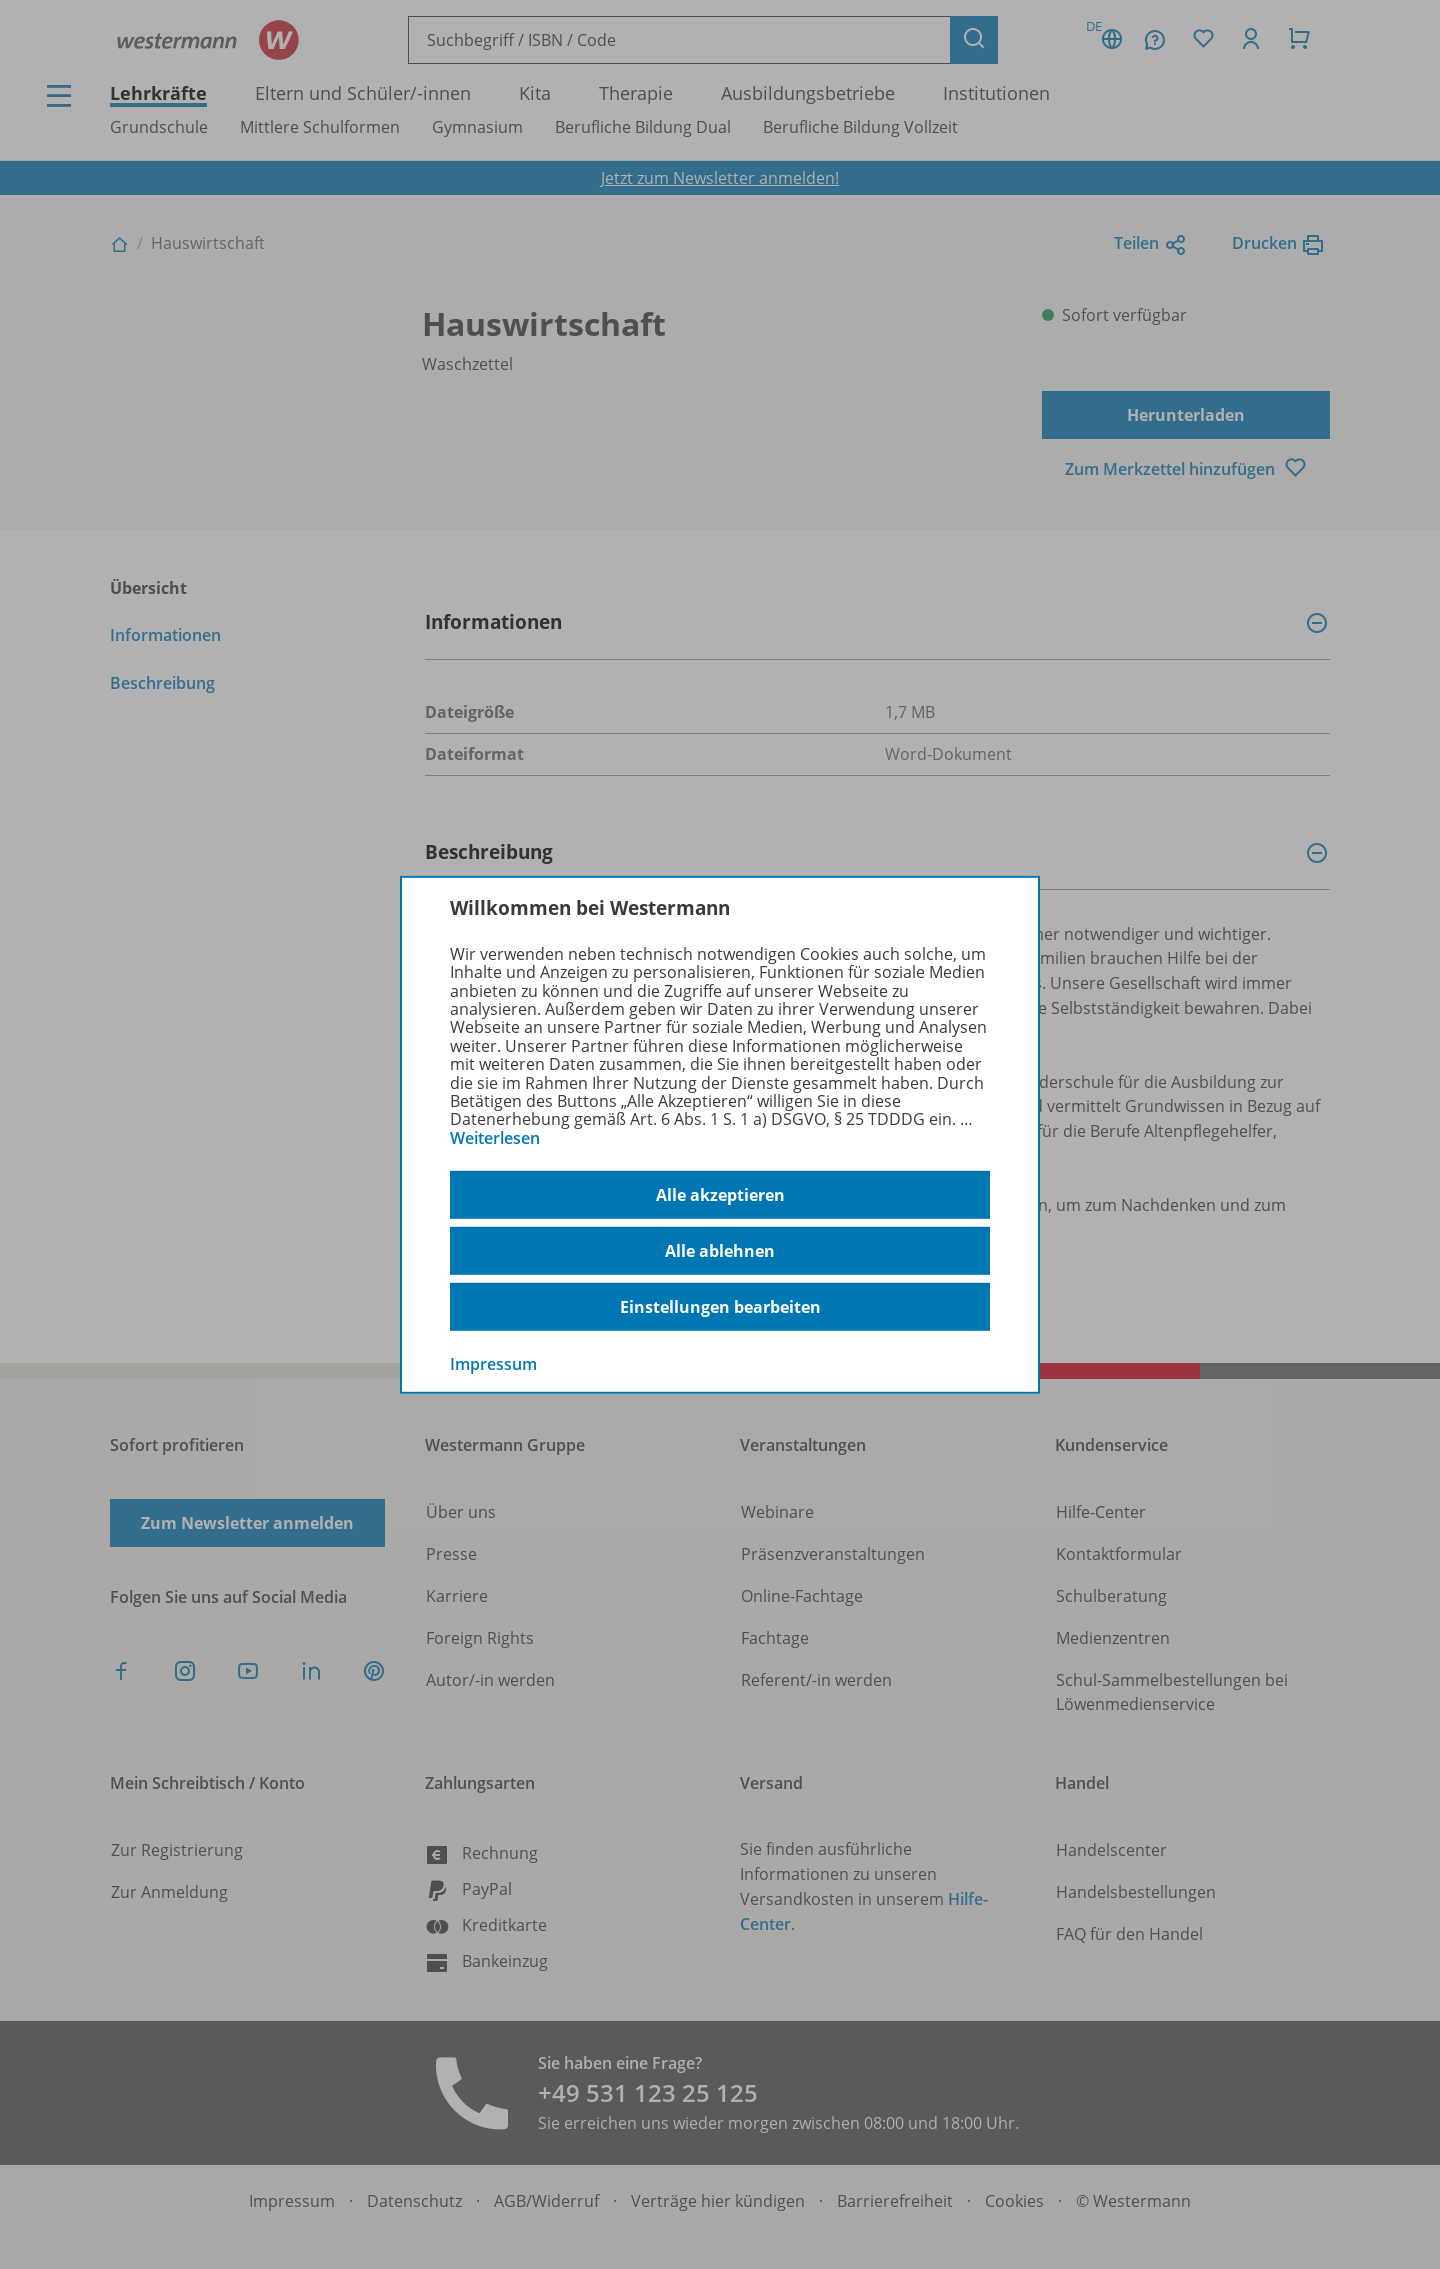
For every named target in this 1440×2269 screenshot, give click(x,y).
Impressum (493, 1364)
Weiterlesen (495, 1138)
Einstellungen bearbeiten (720, 1307)
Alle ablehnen (720, 1251)
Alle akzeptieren (720, 1195)
